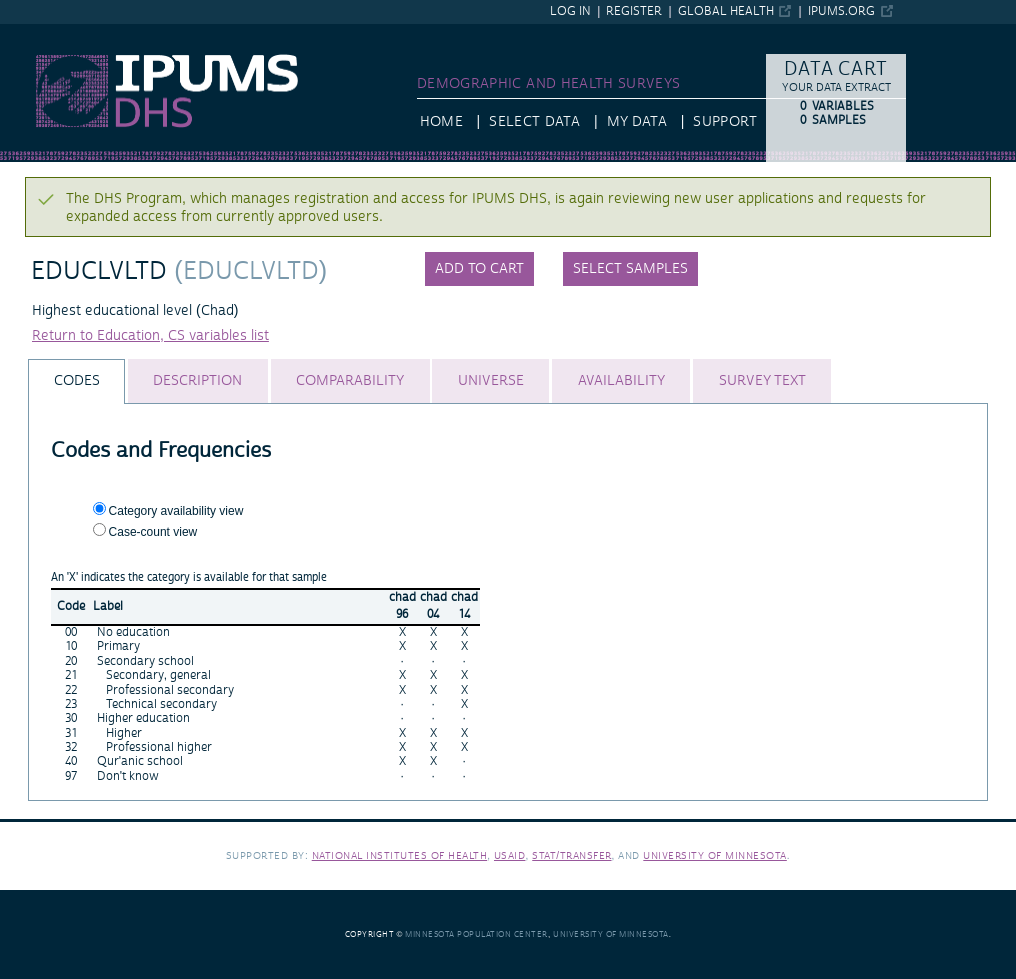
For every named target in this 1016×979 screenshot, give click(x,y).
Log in (570, 11)
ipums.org (841, 11)
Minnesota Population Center (476, 934)
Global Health (726, 11)
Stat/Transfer (571, 855)
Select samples (630, 269)
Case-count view (153, 532)
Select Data (534, 122)
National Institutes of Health (400, 855)
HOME (441, 122)
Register (634, 11)
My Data (637, 122)
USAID (510, 855)
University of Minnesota (715, 855)
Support (724, 122)
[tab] (76, 381)
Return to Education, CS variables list (150, 336)
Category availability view (176, 511)
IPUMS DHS (37, 33)
